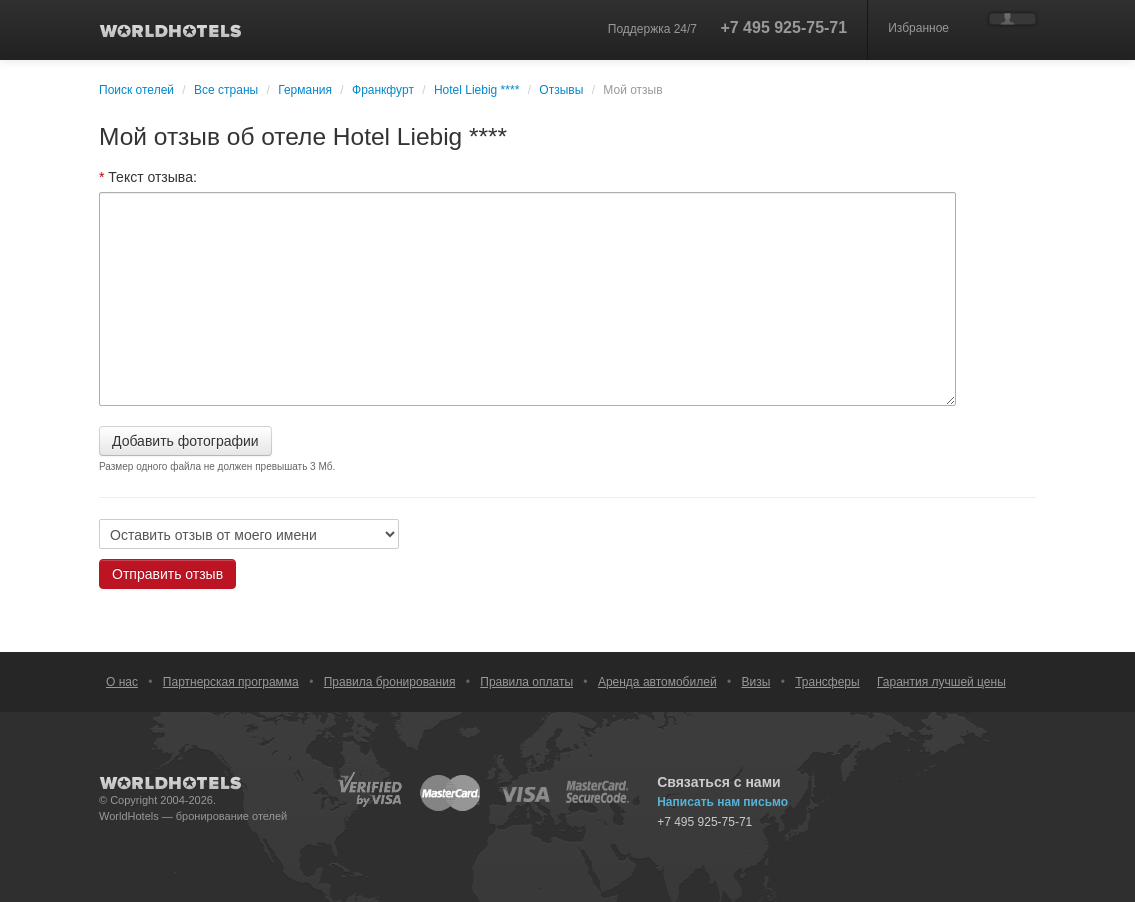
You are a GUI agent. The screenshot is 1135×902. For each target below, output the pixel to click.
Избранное (918, 28)
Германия (305, 90)
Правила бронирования (390, 682)
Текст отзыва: (148, 177)
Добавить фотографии (185, 441)
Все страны (226, 90)
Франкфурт (383, 90)
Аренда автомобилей (657, 682)
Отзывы (561, 90)
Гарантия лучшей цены (941, 682)
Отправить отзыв (167, 574)
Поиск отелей (136, 90)
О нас (122, 682)
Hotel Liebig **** (476, 90)
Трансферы (827, 682)
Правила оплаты (526, 682)
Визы (755, 682)
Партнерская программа (231, 682)
